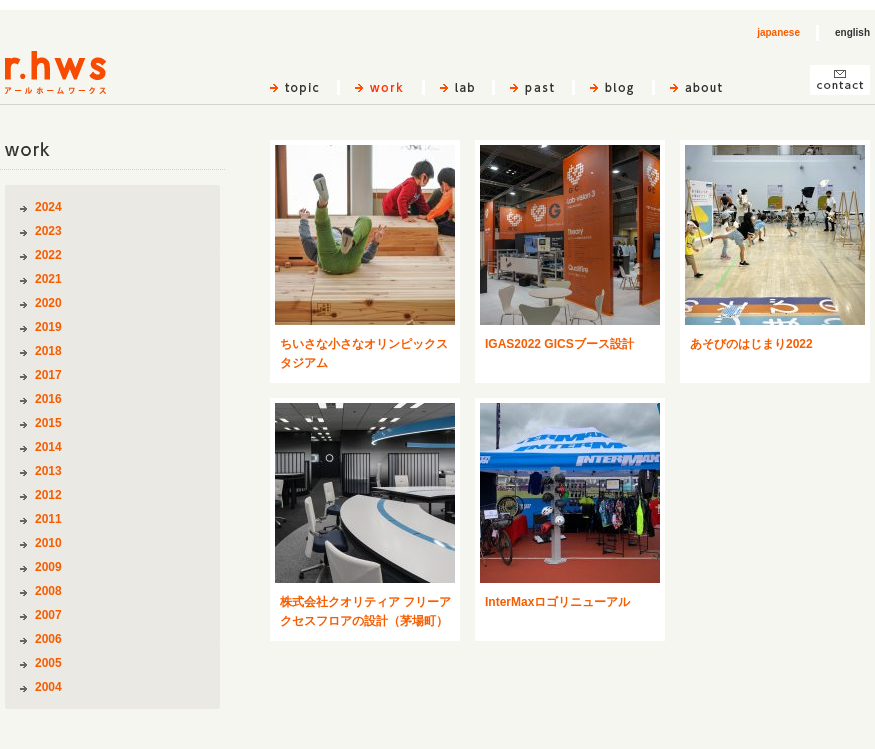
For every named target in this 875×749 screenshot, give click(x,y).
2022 (48, 255)
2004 (48, 687)
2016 (48, 399)
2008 (48, 591)
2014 (48, 447)
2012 (48, 495)
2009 (48, 567)
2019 (48, 327)
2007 (48, 615)
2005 (48, 663)
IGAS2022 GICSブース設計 (559, 344)
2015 (48, 423)
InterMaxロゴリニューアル (557, 602)
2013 (48, 471)
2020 (48, 303)
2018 (48, 351)
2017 (48, 375)
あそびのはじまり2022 (751, 344)
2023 (48, 231)
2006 (48, 639)
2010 (48, 543)
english (852, 32)
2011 (48, 519)
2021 (48, 279)
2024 (48, 207)
